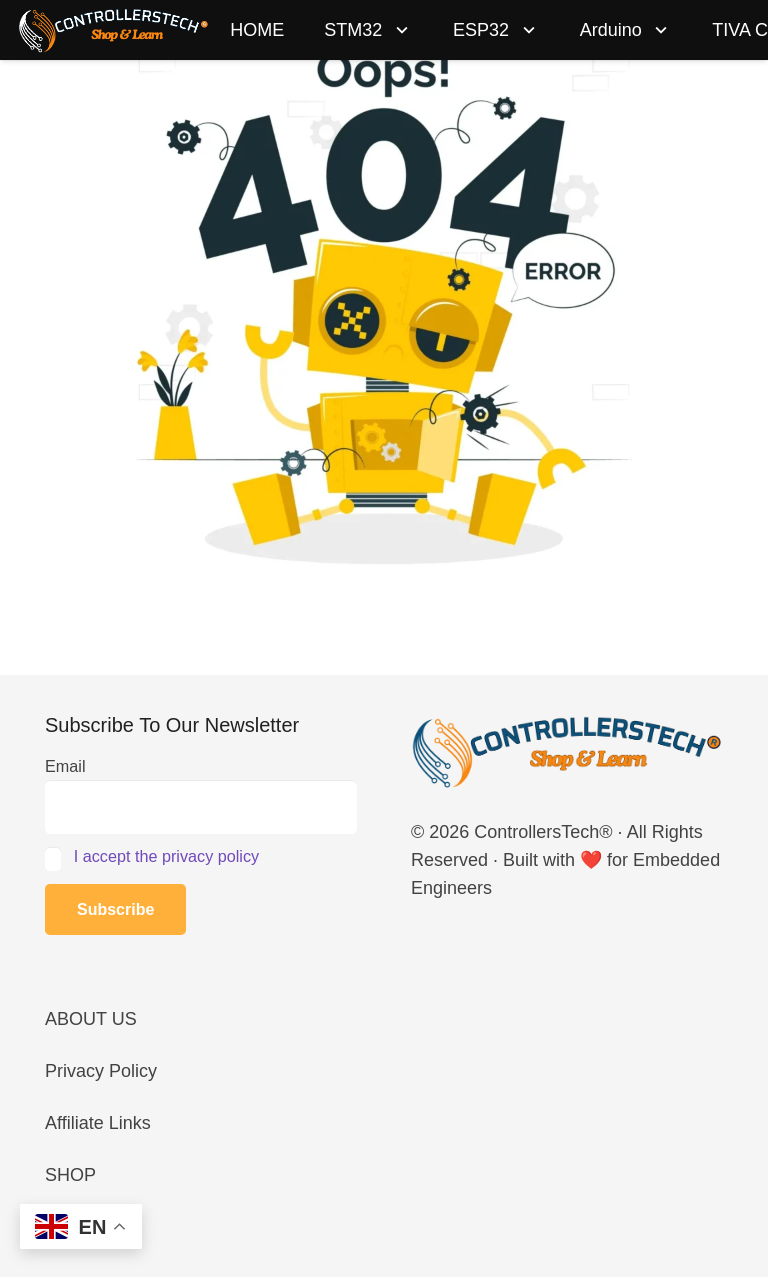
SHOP (70, 1175)
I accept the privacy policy (166, 856)
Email (65, 766)
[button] (397, 30)
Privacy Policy (101, 1071)
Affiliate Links (98, 1123)
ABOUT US (91, 1019)
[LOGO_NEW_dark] (114, 30)
